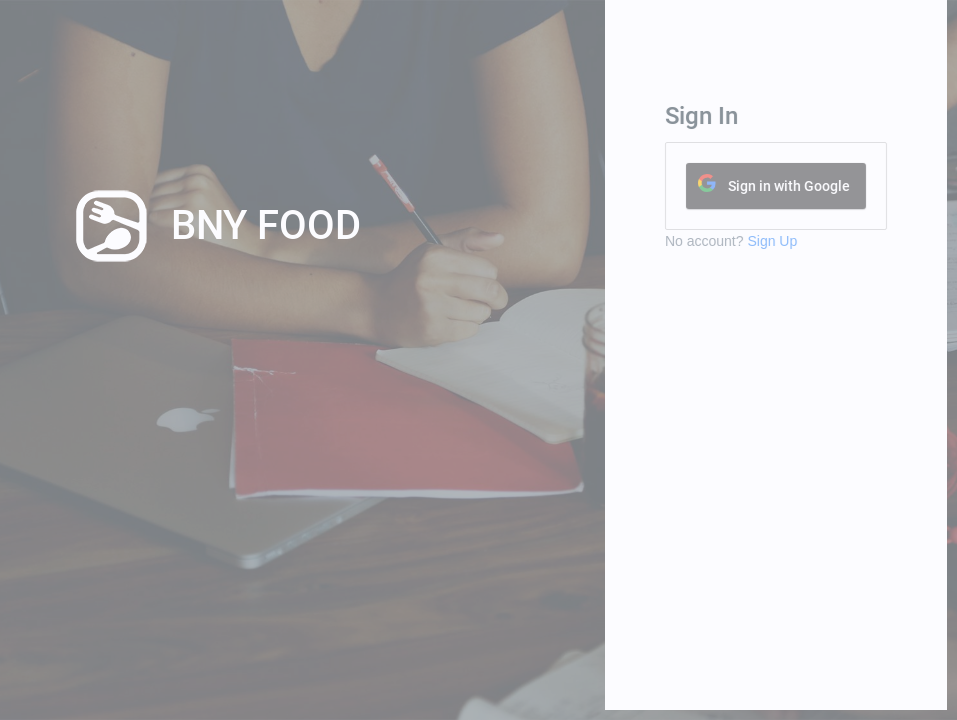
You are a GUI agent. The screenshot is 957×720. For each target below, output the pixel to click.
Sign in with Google (807, 186)
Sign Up (791, 241)
